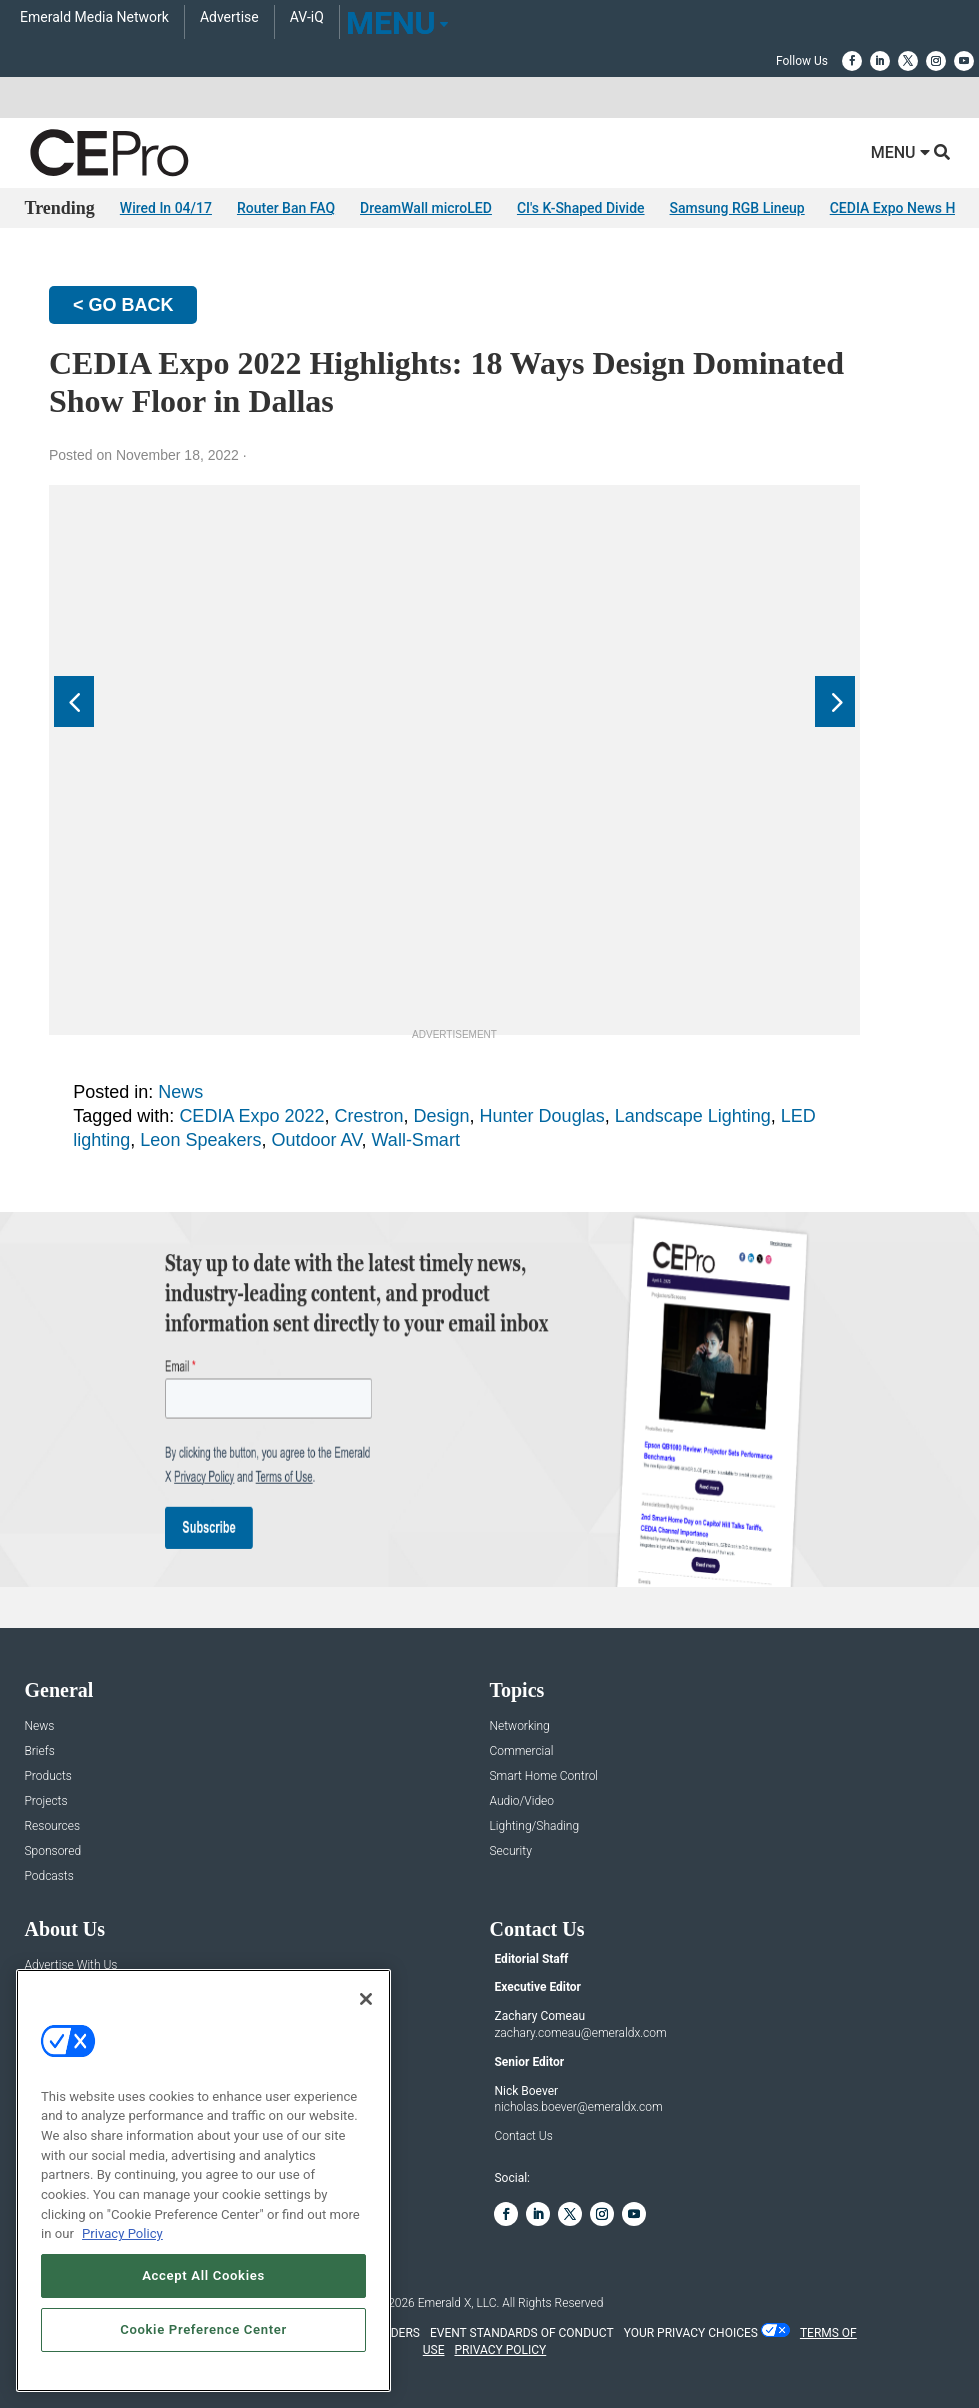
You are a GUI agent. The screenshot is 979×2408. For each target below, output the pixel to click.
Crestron (368, 1116)
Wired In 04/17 (166, 208)
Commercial (521, 1751)
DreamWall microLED (426, 208)
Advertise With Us (70, 1965)
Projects (45, 1801)
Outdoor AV (316, 1140)
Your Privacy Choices (691, 2333)
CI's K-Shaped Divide (581, 208)
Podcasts (48, 1876)
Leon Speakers (200, 1140)
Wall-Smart (416, 1140)
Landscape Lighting (693, 1116)
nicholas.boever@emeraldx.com (578, 2107)
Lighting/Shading (534, 1826)
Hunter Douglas (542, 1116)
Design (442, 1116)
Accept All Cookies (203, 2275)
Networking (519, 1726)
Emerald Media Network (94, 17)
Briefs (39, 1751)
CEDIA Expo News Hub (900, 208)
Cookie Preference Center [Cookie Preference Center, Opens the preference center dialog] (203, 2329)
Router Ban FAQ (286, 208)
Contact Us (523, 2136)
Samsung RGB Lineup (737, 208)
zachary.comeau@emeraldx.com (580, 2033)
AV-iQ (307, 17)
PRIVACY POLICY (500, 2350)
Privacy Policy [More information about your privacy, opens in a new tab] (122, 2233)
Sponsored (52, 1851)
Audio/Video (521, 1801)
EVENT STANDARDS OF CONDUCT (522, 2333)
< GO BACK (123, 305)
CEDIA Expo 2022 (251, 1116)
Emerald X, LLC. (459, 2303)
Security (510, 1851)
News (180, 1092)
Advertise (229, 17)
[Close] (366, 1999)
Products (47, 1776)
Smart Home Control (543, 1776)
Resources (52, 1826)
